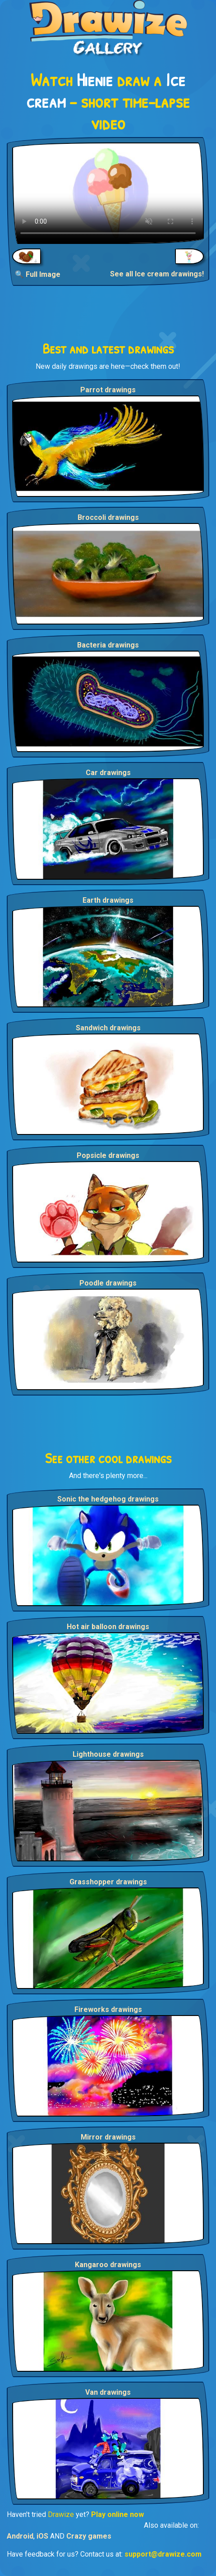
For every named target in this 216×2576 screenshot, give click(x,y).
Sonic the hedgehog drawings (108, 1499)
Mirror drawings (108, 2137)
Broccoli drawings (108, 517)
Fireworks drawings (108, 2009)
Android (20, 2536)
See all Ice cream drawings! (157, 274)
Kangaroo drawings (108, 2264)
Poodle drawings (108, 1283)
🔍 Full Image (37, 274)
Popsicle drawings (108, 1155)
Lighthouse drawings (108, 1754)
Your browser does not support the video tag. (108, 193)
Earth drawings (108, 900)
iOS (42, 2536)
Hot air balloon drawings (108, 1626)
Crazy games (88, 2536)
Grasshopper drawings (108, 1882)
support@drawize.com (163, 2554)
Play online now (117, 2514)
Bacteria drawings (108, 645)
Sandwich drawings (108, 1028)
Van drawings (108, 2392)
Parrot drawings (108, 390)
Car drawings (108, 772)
